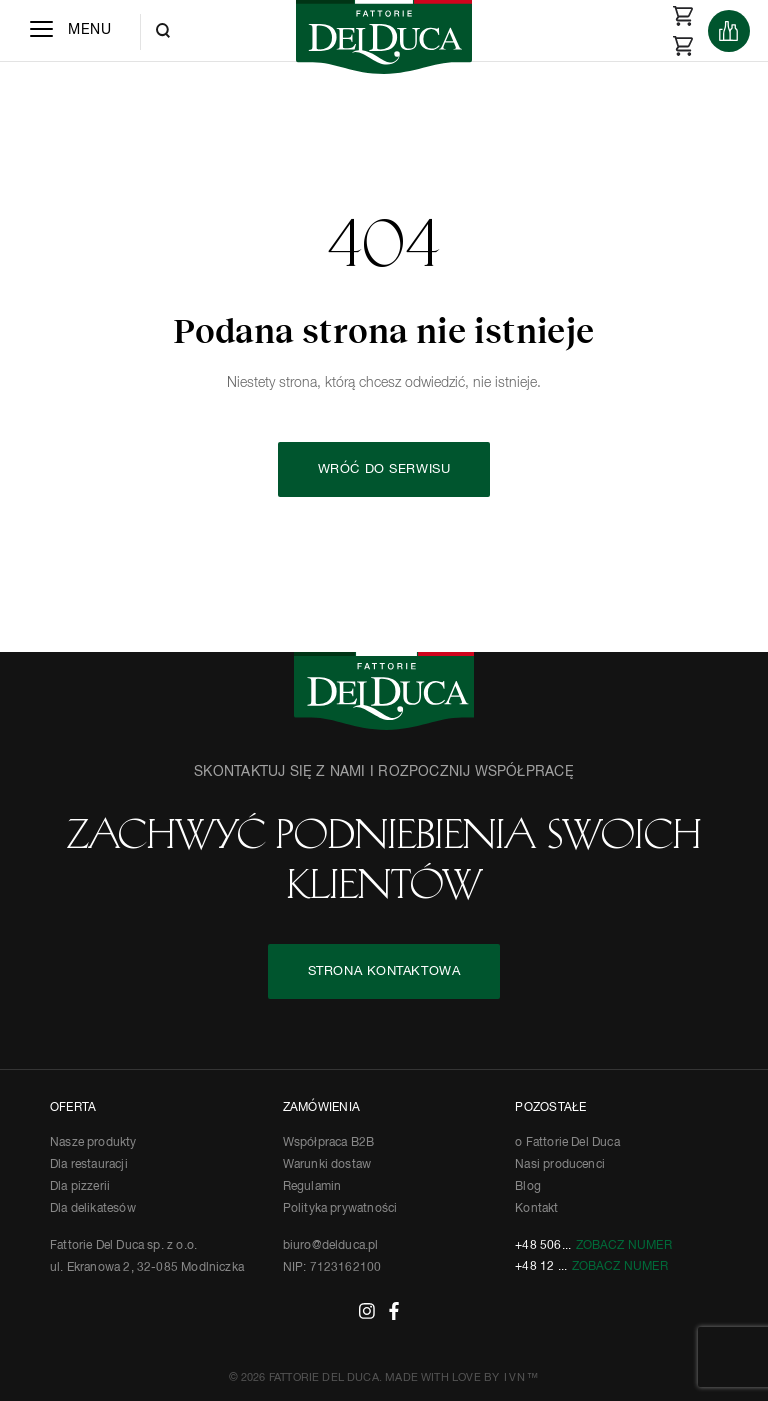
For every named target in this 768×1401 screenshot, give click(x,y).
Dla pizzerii (80, 1187)
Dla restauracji (89, 1165)
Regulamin (312, 1187)
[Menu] (70, 31)
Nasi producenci (560, 1165)
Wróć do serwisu (384, 469)
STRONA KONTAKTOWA (384, 971)
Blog (528, 1187)
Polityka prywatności (340, 1209)
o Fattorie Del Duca (567, 1143)
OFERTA (73, 1108)
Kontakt (536, 1209)
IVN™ (521, 1377)
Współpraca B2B (329, 1143)
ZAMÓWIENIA (321, 1108)
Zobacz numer (624, 1246)
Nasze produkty (93, 1143)
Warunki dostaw (327, 1165)
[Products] (729, 31)
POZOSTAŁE (550, 1108)
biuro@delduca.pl (331, 1246)
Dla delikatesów (93, 1209)
